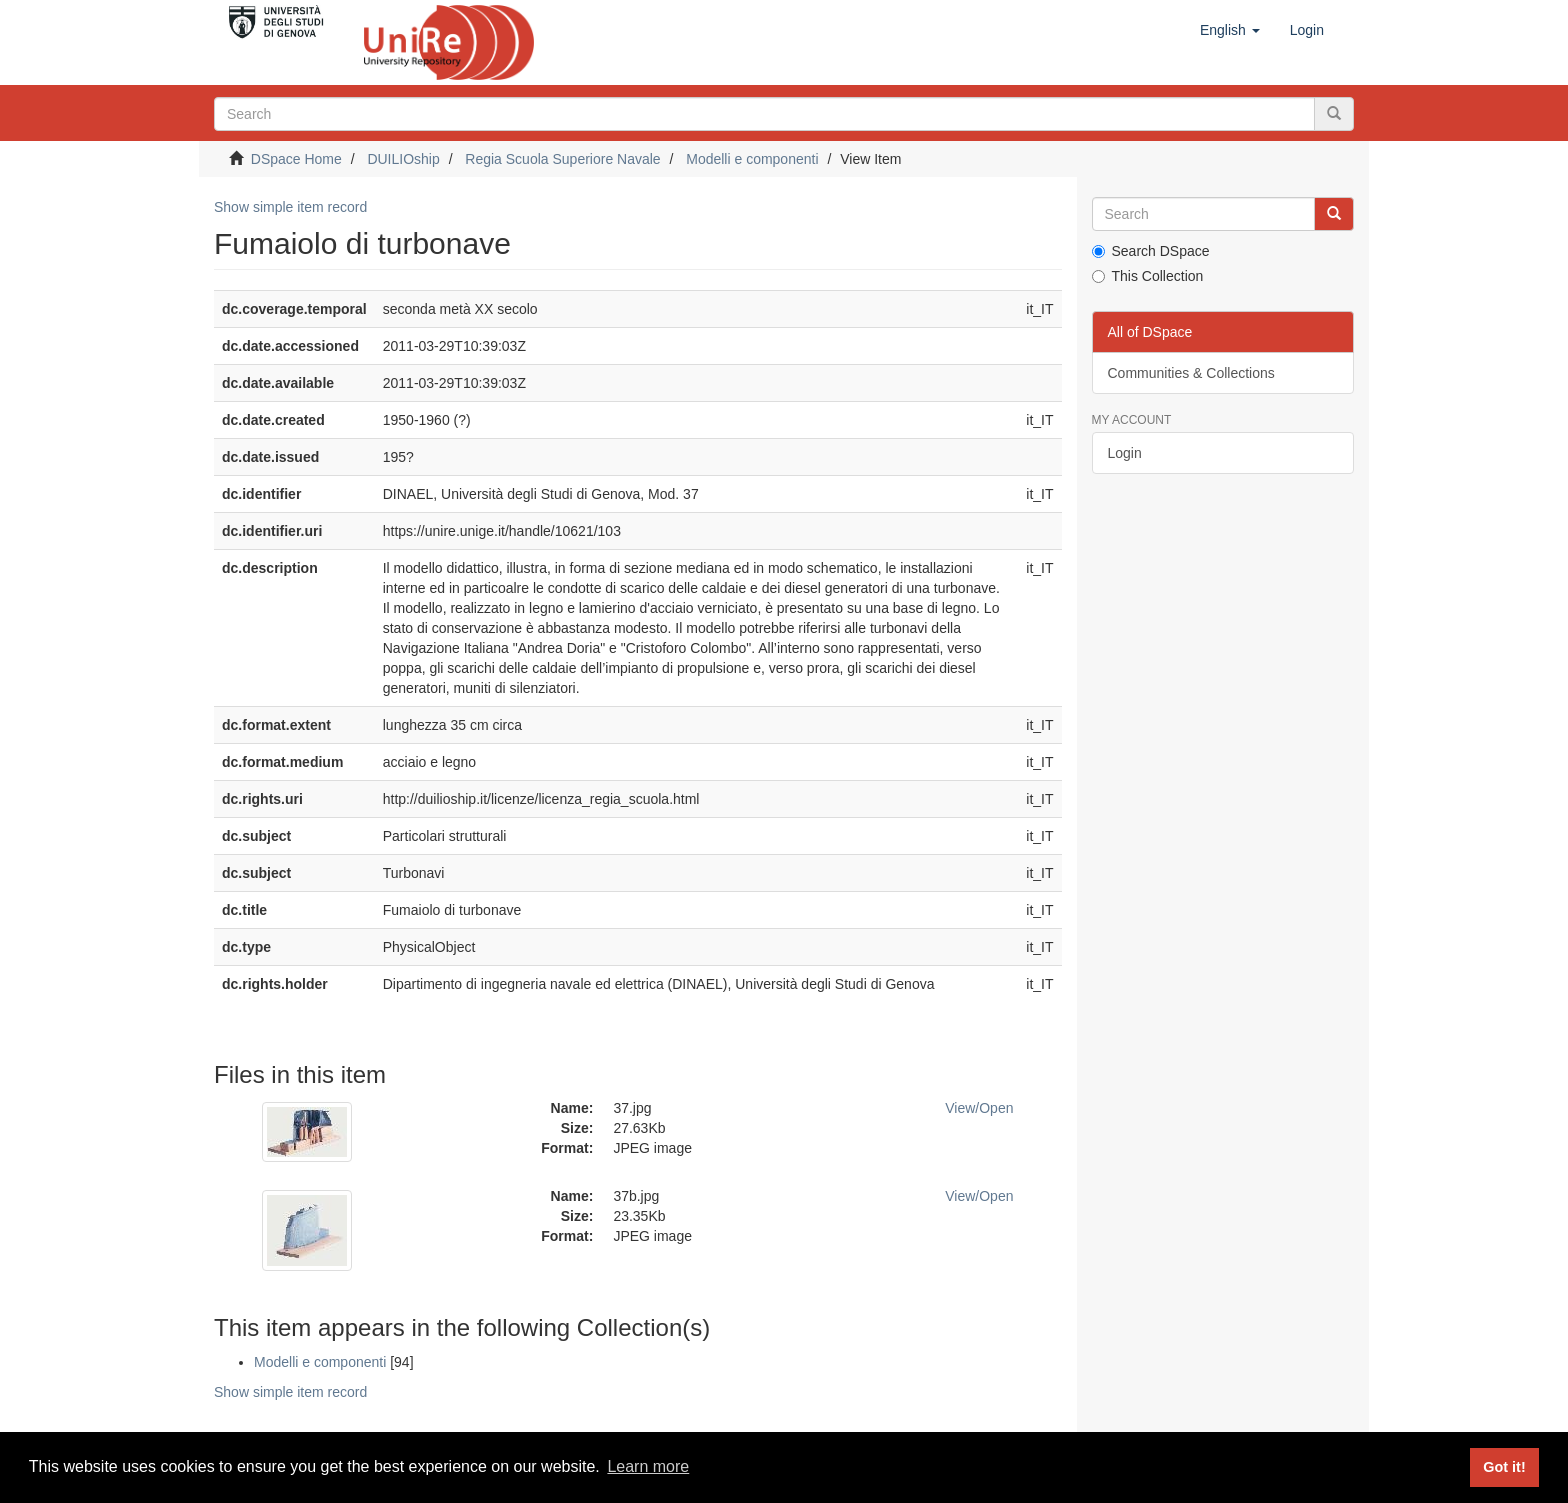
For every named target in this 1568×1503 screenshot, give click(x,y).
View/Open (979, 1108)
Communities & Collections (1191, 373)
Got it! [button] (1504, 1467)
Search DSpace (1151, 251)
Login (1125, 453)
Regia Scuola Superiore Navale (562, 159)
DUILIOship (403, 159)
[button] (1230, 30)
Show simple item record (290, 207)
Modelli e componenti (752, 159)
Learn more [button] (648, 1466)
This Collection (1148, 276)
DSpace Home (296, 159)
